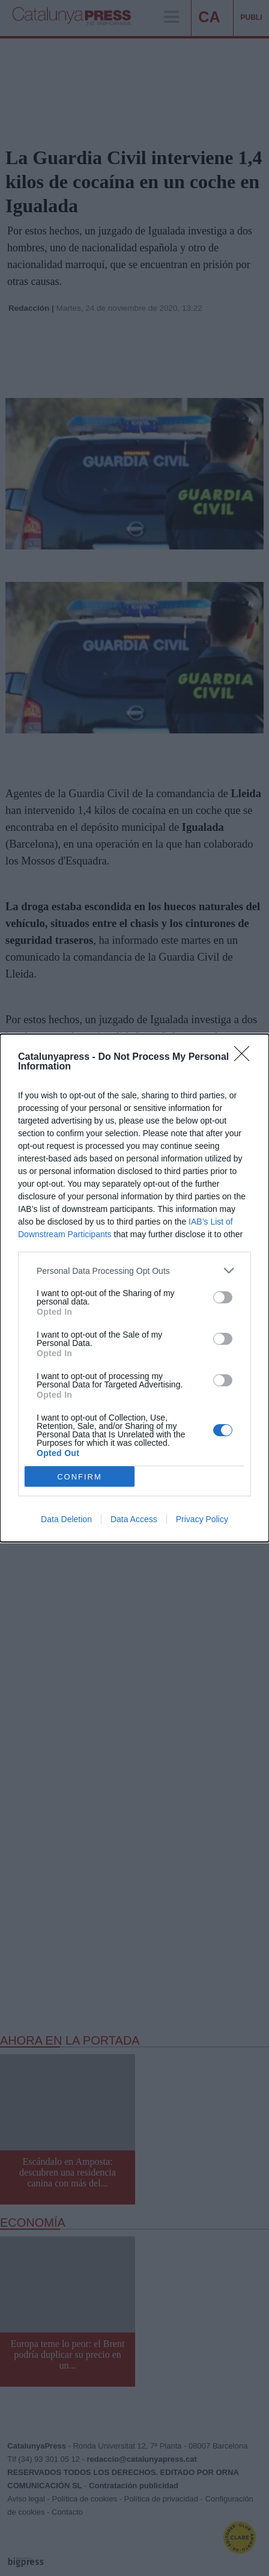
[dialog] (134, 1288)
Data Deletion (66, 1519)
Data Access (133, 1519)
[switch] (222, 1297)
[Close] (245, 1057)
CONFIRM (79, 1476)
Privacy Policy (202, 1519)
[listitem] (134, 1270)
